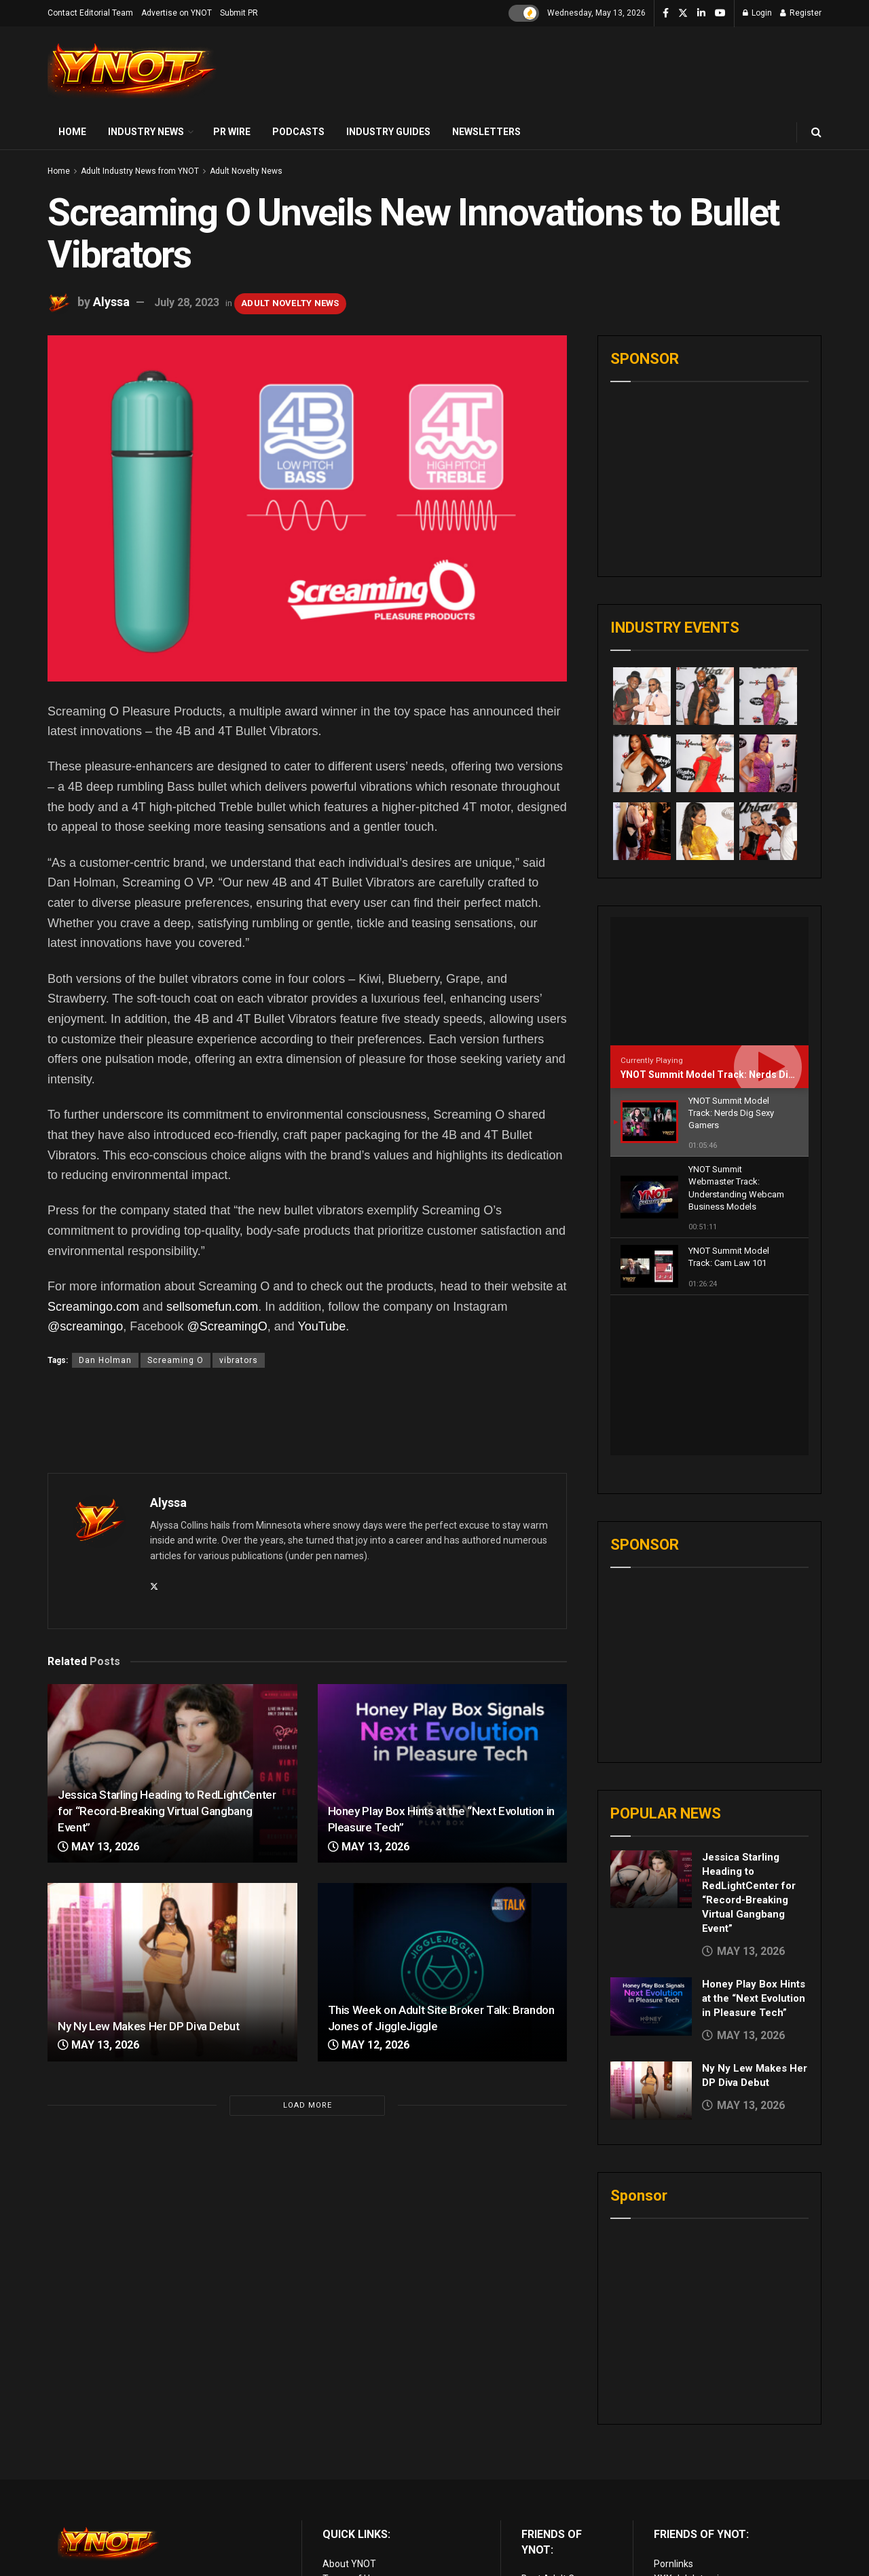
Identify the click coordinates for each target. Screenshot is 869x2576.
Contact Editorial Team (90, 13)
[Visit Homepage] (132, 70)
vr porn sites (547, 2510)
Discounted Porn (556, 2495)
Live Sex (671, 2480)
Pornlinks (673, 2404)
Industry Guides (388, 131)
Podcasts (298, 131)
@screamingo (85, 1326)
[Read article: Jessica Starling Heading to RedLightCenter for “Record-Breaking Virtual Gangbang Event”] (651, 1720)
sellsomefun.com (212, 1306)
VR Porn (671, 2495)
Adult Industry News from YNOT (140, 171)
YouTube (321, 1326)
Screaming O (175, 1360)
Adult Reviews (552, 2449)
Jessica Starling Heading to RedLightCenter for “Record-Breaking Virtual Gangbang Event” (167, 1811)
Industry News (146, 131)
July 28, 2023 (186, 302)
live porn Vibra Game (698, 2525)
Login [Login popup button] (757, 13)
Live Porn (541, 2434)
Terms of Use (351, 2419)
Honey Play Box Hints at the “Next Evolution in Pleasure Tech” (753, 1838)
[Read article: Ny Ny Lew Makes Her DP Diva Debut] (172, 1972)
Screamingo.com (93, 1306)
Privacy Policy (351, 2434)
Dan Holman (105, 1360)
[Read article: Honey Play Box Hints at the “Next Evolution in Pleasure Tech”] (443, 1773)
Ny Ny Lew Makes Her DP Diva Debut (149, 2026)
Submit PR (239, 13)
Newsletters (486, 131)
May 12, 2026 (368, 2044)
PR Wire (232, 131)
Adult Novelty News (246, 171)
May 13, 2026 (98, 1846)
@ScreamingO (227, 1326)
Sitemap (340, 2480)
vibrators (238, 1360)
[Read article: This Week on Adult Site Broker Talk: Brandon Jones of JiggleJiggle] (443, 1972)
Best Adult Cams (557, 2419)
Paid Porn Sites (686, 2464)
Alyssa (111, 302)
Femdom (673, 2449)
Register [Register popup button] (800, 13)
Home (72, 131)
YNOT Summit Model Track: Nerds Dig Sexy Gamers (738, 1074)
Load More (307, 2105)
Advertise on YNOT (176, 13)
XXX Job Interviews (695, 2419)
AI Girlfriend (679, 2510)
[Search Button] (816, 132)
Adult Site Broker (690, 2434)
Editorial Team (353, 2449)
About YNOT (349, 2404)
